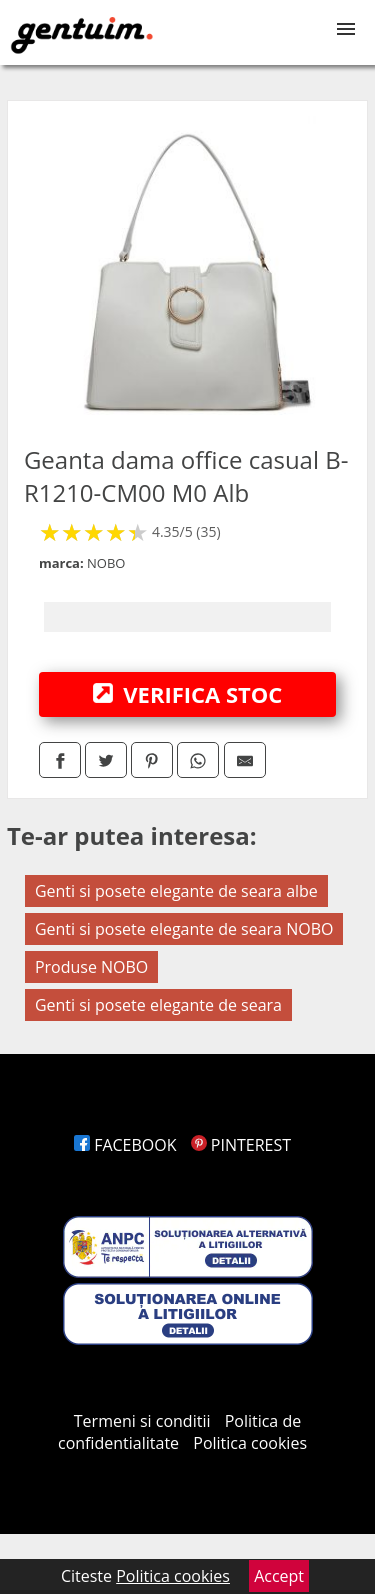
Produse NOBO (91, 967)
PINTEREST (241, 1145)
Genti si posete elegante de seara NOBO (184, 929)
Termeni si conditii (142, 1421)
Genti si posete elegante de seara (158, 1005)
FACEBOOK (125, 1145)
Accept (279, 1576)
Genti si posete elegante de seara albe (176, 891)
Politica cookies (250, 1443)
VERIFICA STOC (188, 694)
